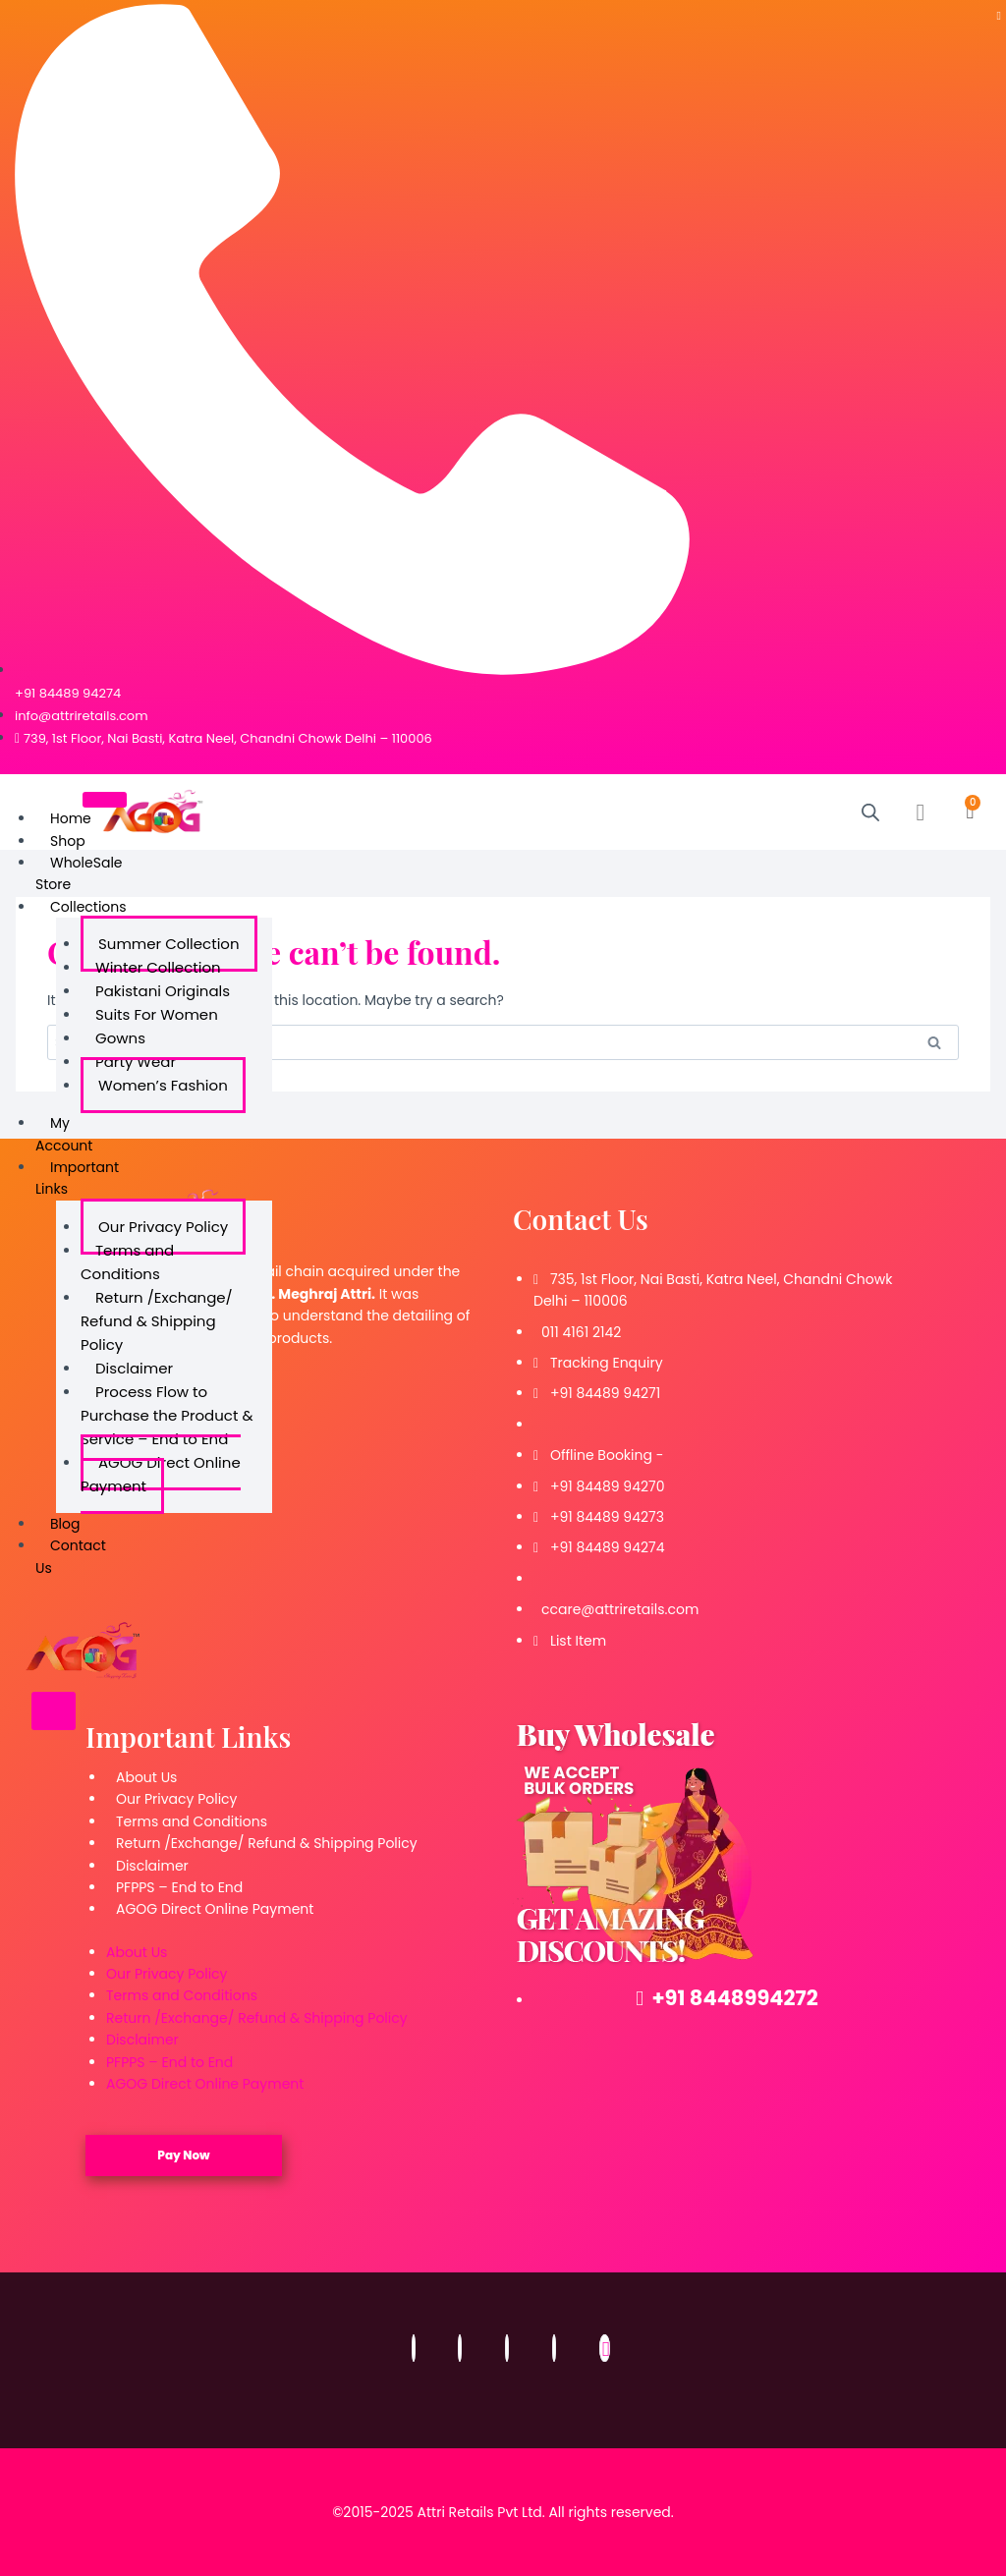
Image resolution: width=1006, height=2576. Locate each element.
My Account (63, 1133)
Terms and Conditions (127, 1262)
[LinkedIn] (554, 2348)
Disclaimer (152, 1866)
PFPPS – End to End (179, 1887)
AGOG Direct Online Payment (161, 1474)
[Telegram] (999, 15)
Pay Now (183, 2155)
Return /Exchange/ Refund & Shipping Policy (157, 1321)
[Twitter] (507, 2348)
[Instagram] (460, 2348)
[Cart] (970, 812)
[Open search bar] (870, 812)
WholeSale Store (79, 873)
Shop (67, 841)
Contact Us (70, 1556)
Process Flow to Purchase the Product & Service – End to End (167, 1415)
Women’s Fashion (163, 1085)
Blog (65, 1524)
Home (70, 818)
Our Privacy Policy (176, 1799)
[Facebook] (414, 2348)
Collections (88, 907)
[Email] (605, 2348)
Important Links (77, 1178)
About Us (146, 1777)
